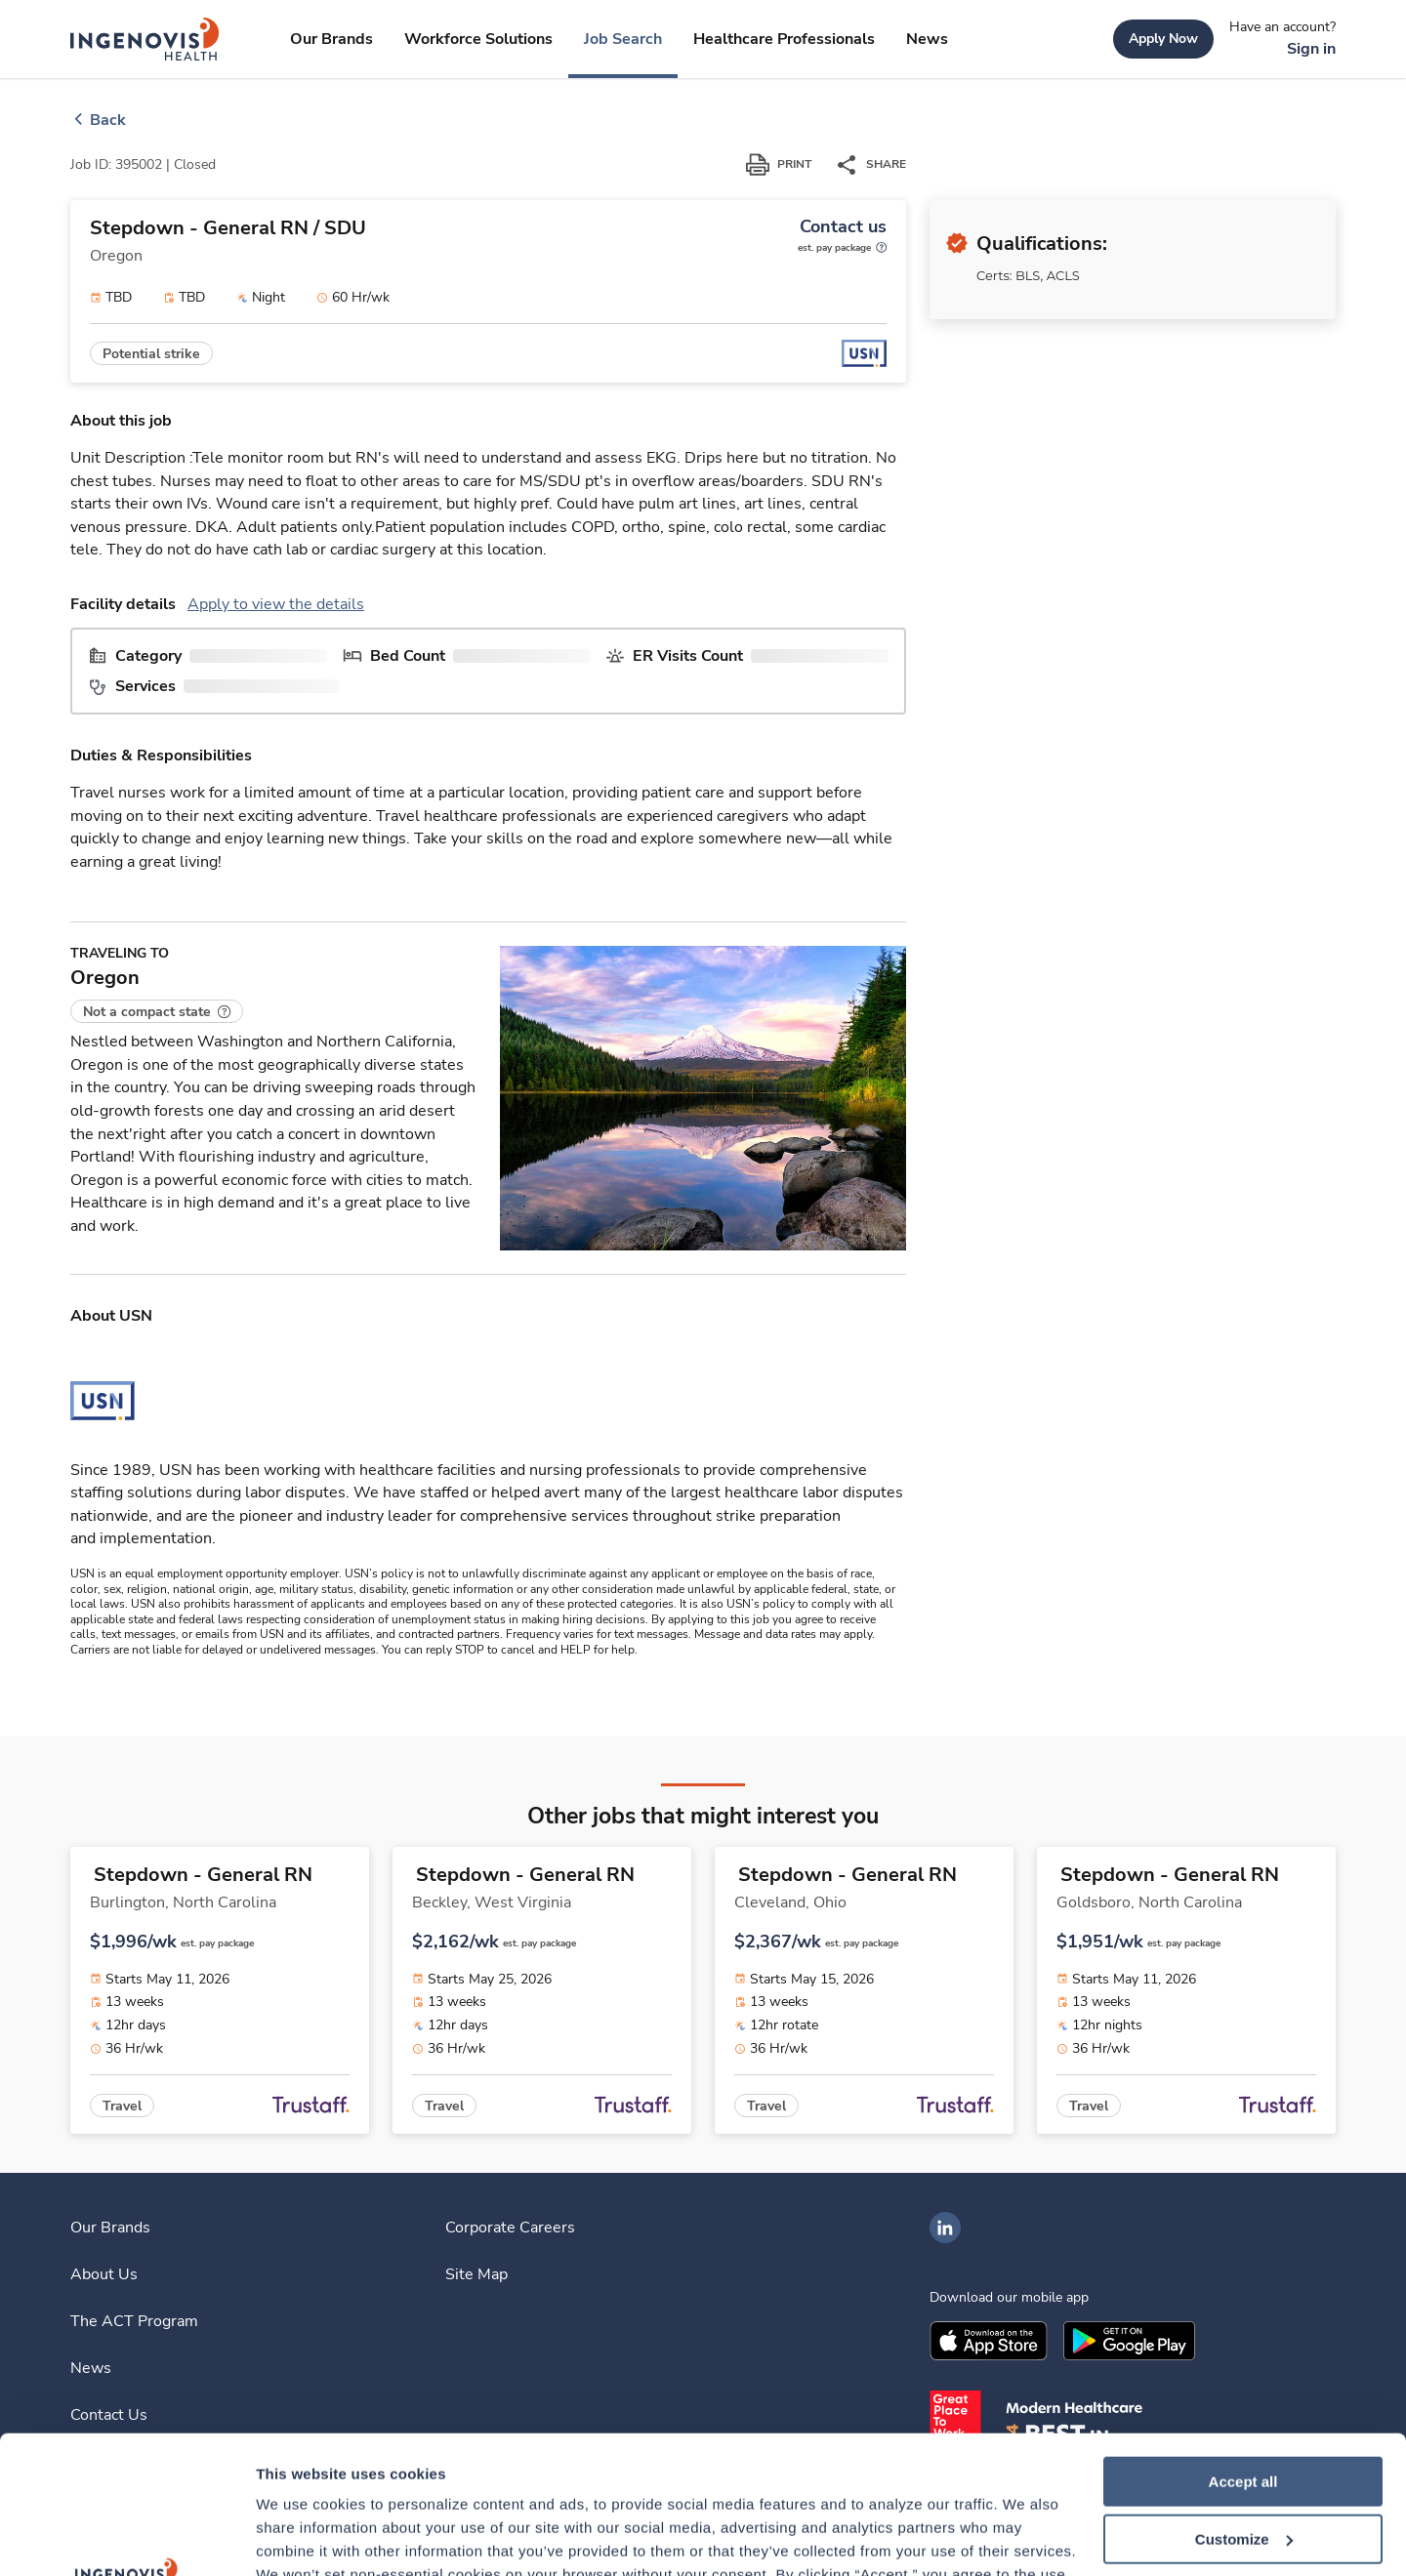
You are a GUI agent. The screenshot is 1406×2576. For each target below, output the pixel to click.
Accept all (1243, 2344)
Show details (301, 2537)
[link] (145, 39)
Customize (1244, 2401)
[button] (156, 1011)
